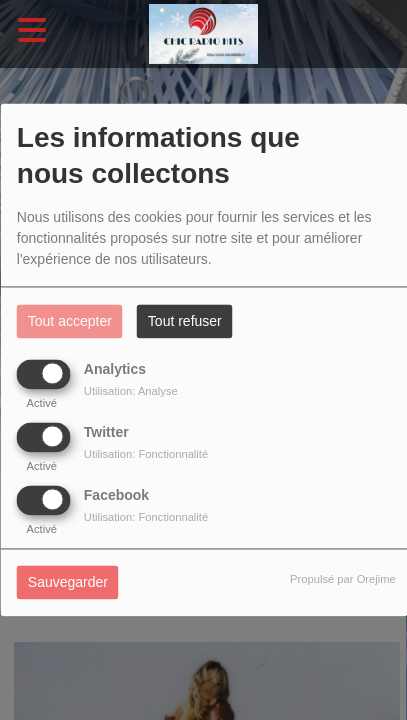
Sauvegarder (68, 583)
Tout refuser (185, 322)
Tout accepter (70, 322)
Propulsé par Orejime (343, 580)
